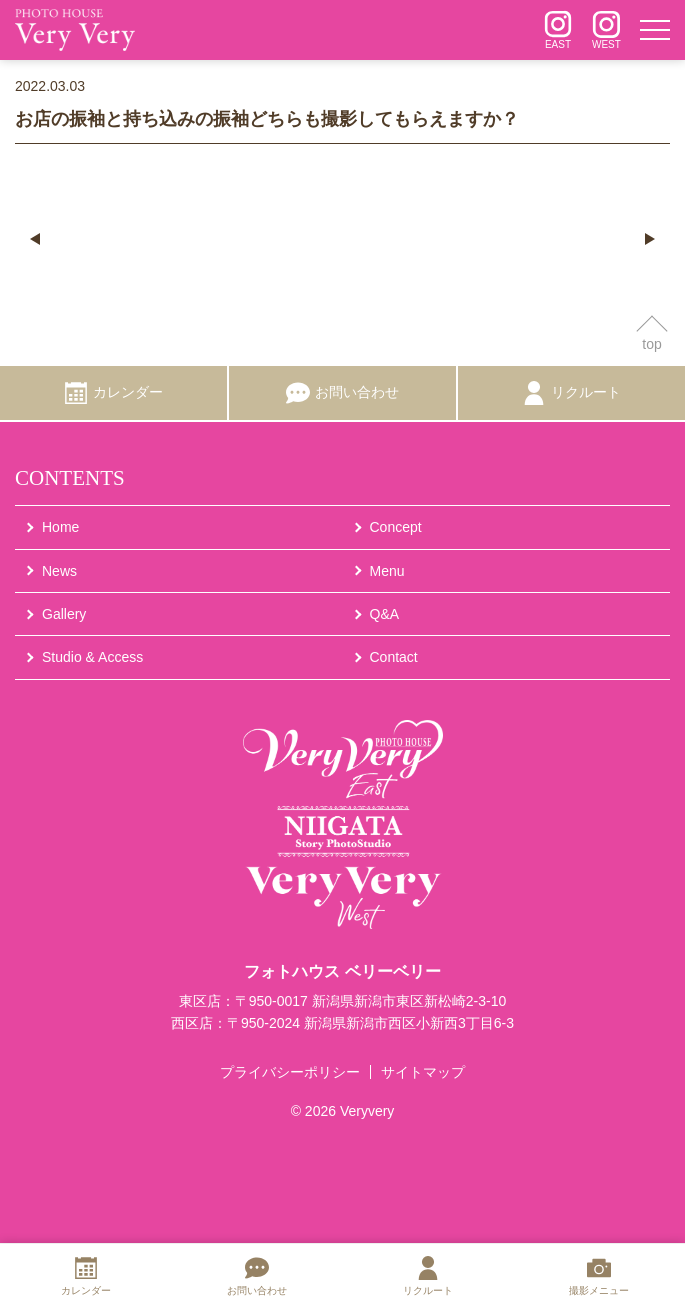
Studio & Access (92, 657)
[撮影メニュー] (599, 1277)
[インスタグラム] (558, 30)
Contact (394, 657)
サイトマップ (423, 1072)
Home (60, 527)
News (59, 571)
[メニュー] (655, 30)
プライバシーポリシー (290, 1072)
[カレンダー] (113, 393)
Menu (387, 571)
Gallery (64, 614)
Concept (396, 527)
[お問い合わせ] (342, 393)
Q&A (385, 614)
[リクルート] (571, 393)
